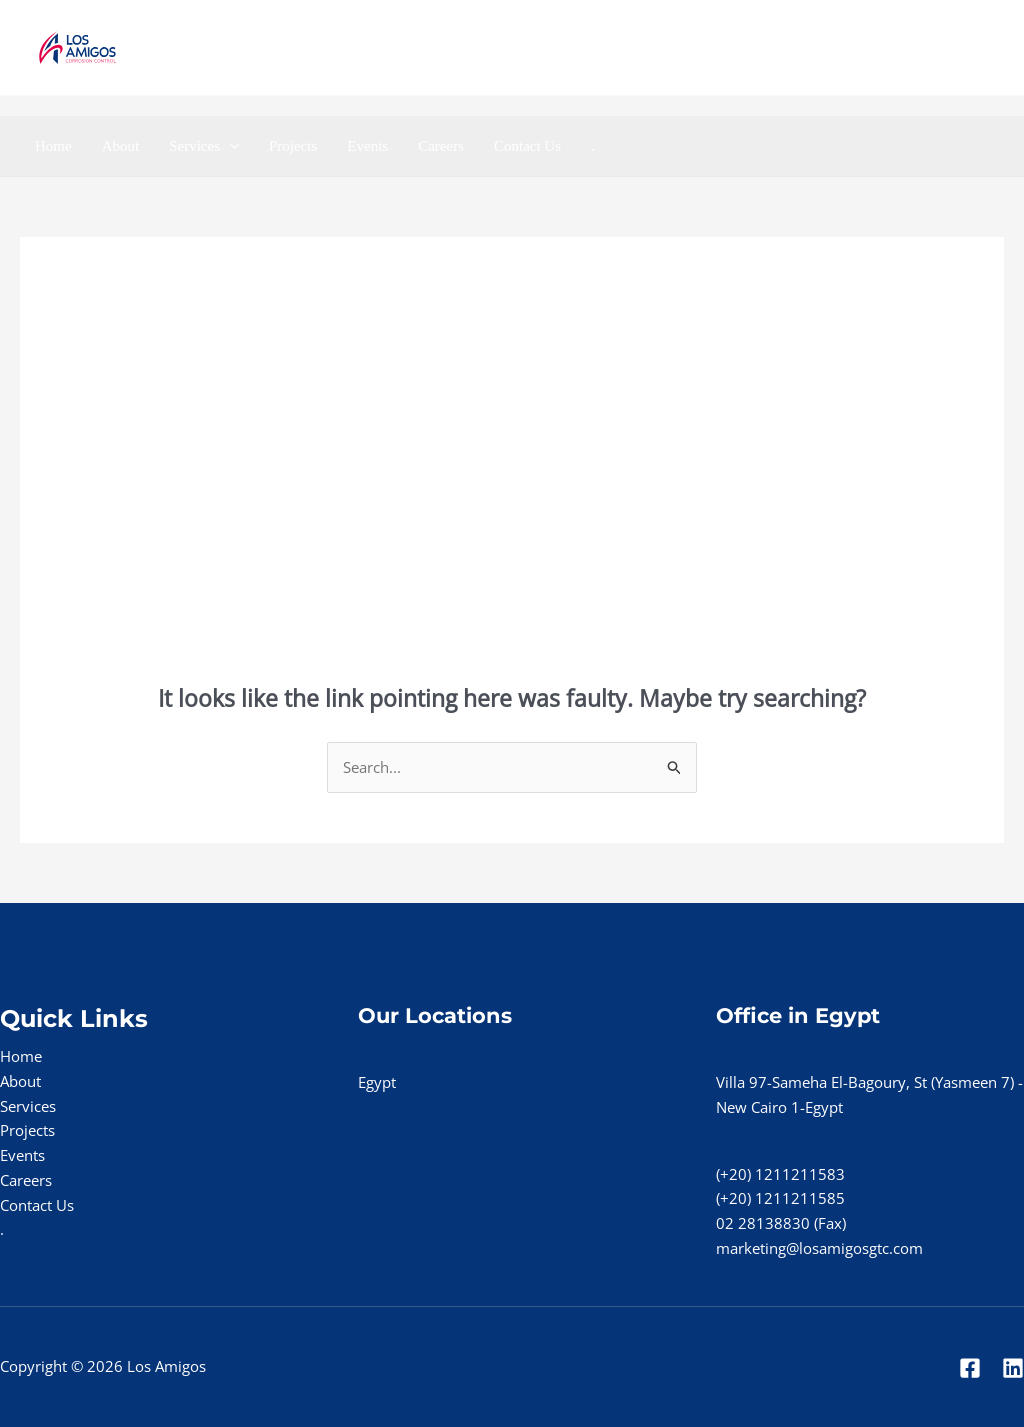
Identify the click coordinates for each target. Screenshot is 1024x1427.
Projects (293, 146)
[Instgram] (991, 48)
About (121, 146)
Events (367, 146)
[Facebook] (903, 48)
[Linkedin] (947, 48)
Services (204, 146)
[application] (229, 146)
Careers (441, 146)
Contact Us (527, 146)
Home (53, 146)
